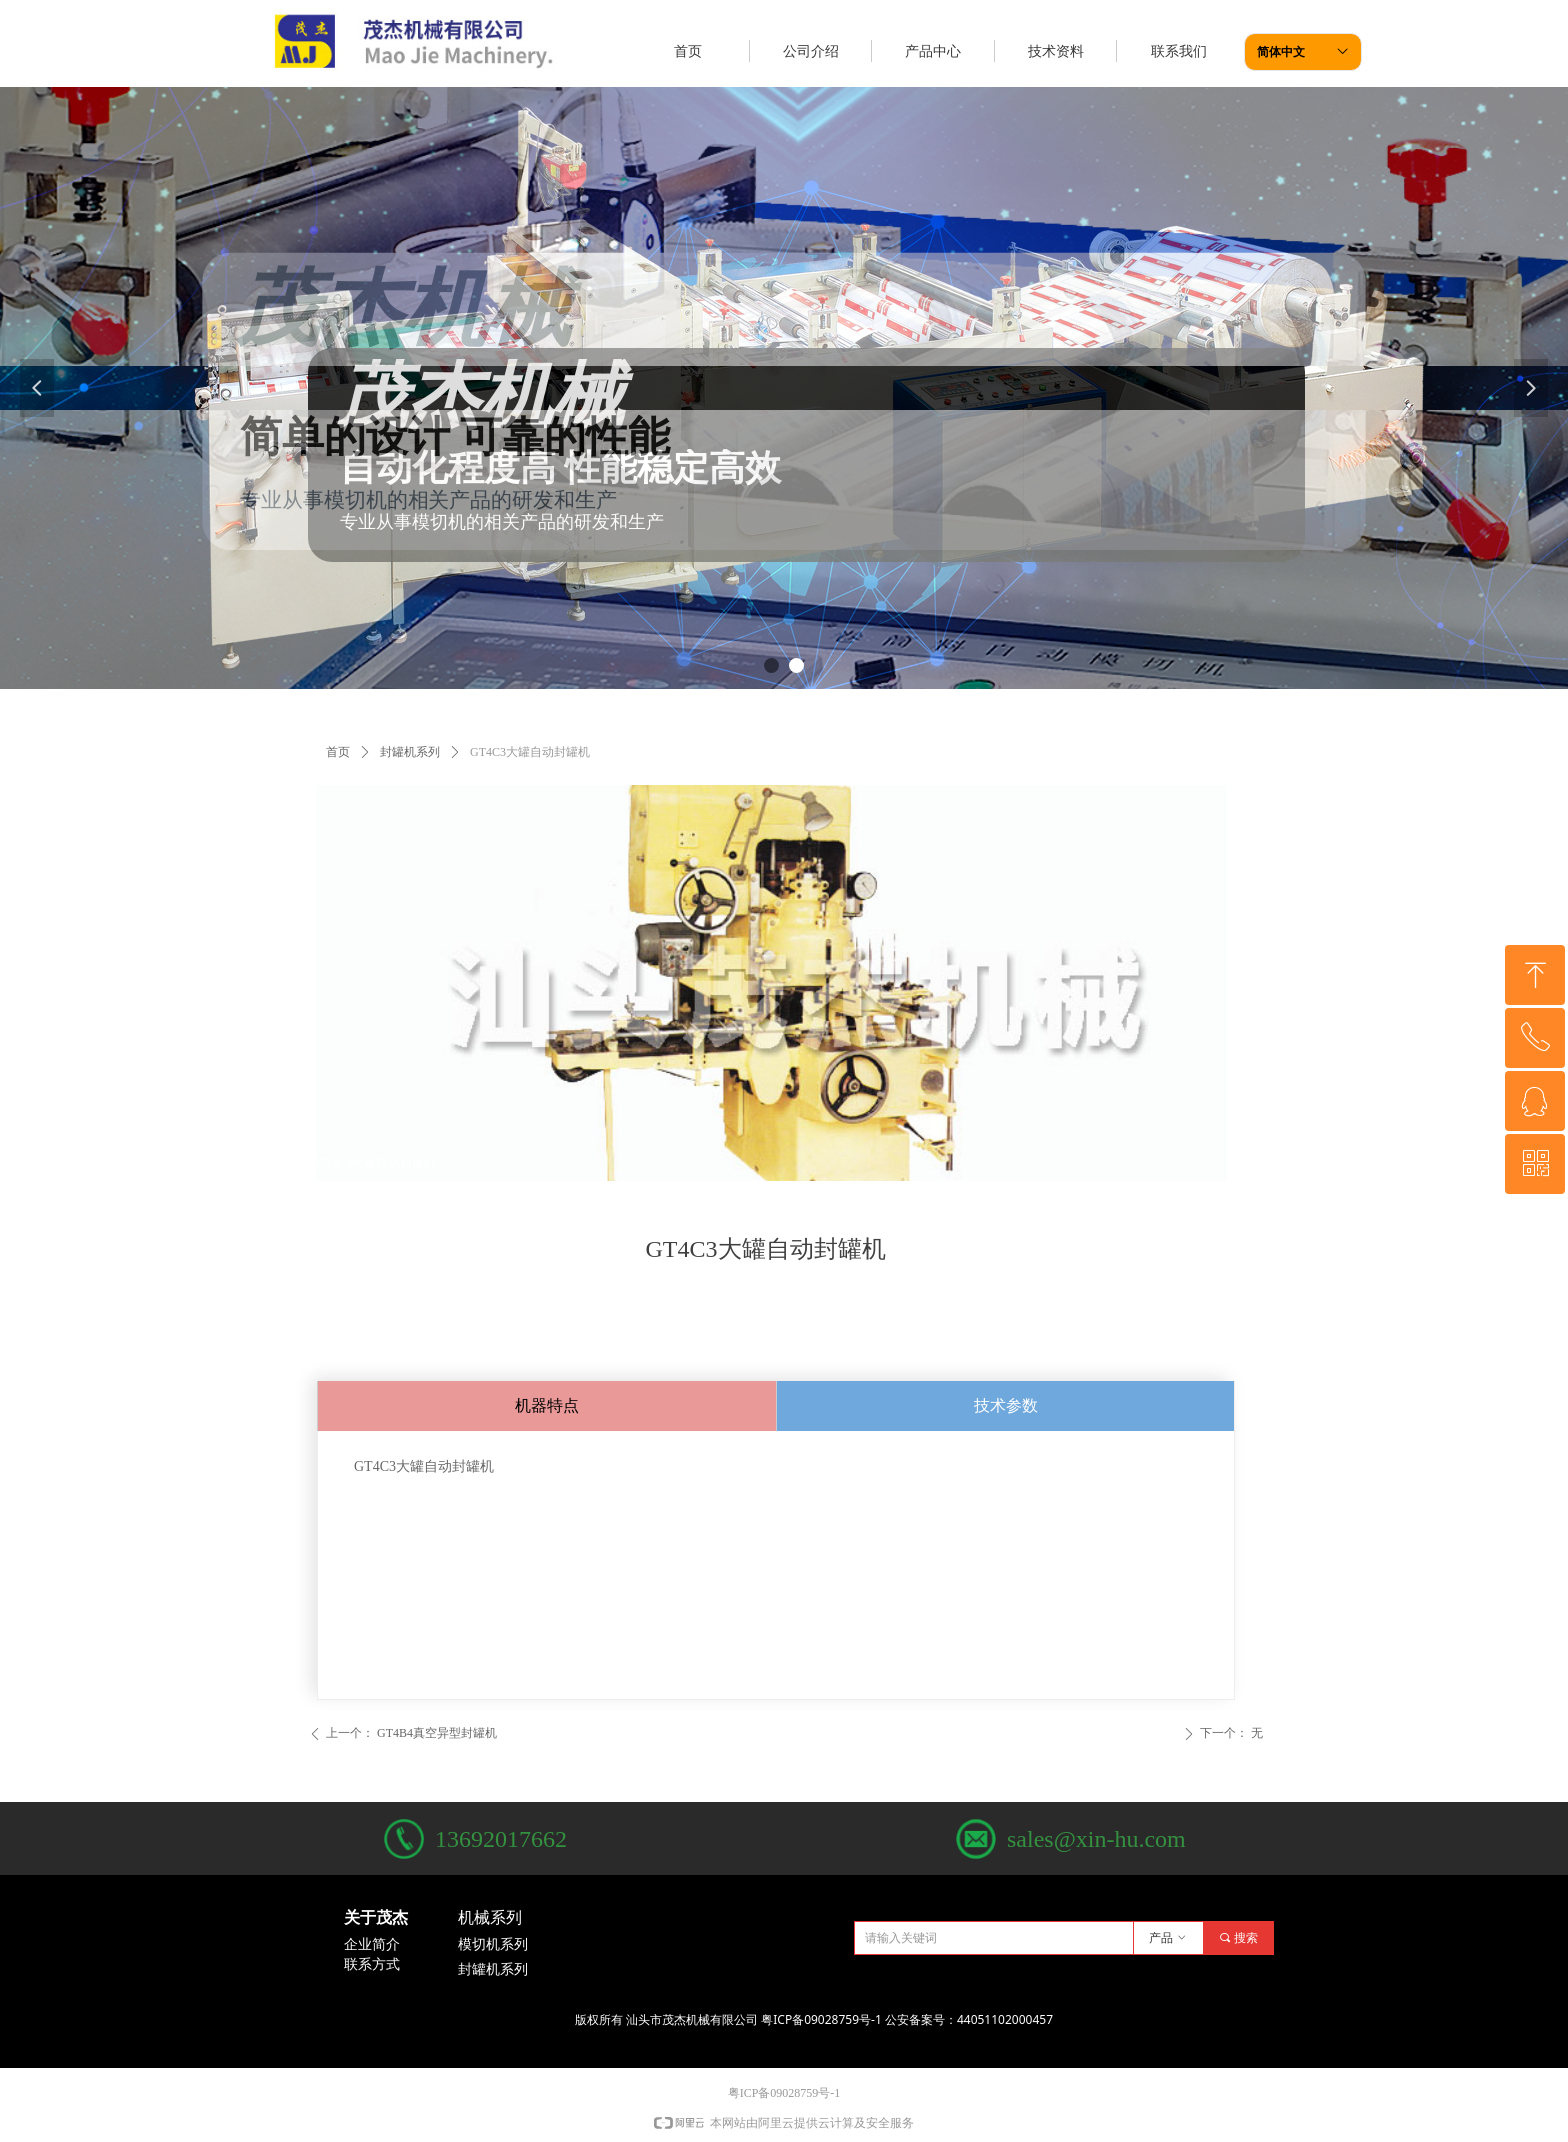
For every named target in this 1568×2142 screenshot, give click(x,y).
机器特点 (547, 1405)
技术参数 (1006, 1405)
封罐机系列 (410, 752)
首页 (338, 752)
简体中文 (1281, 52)
